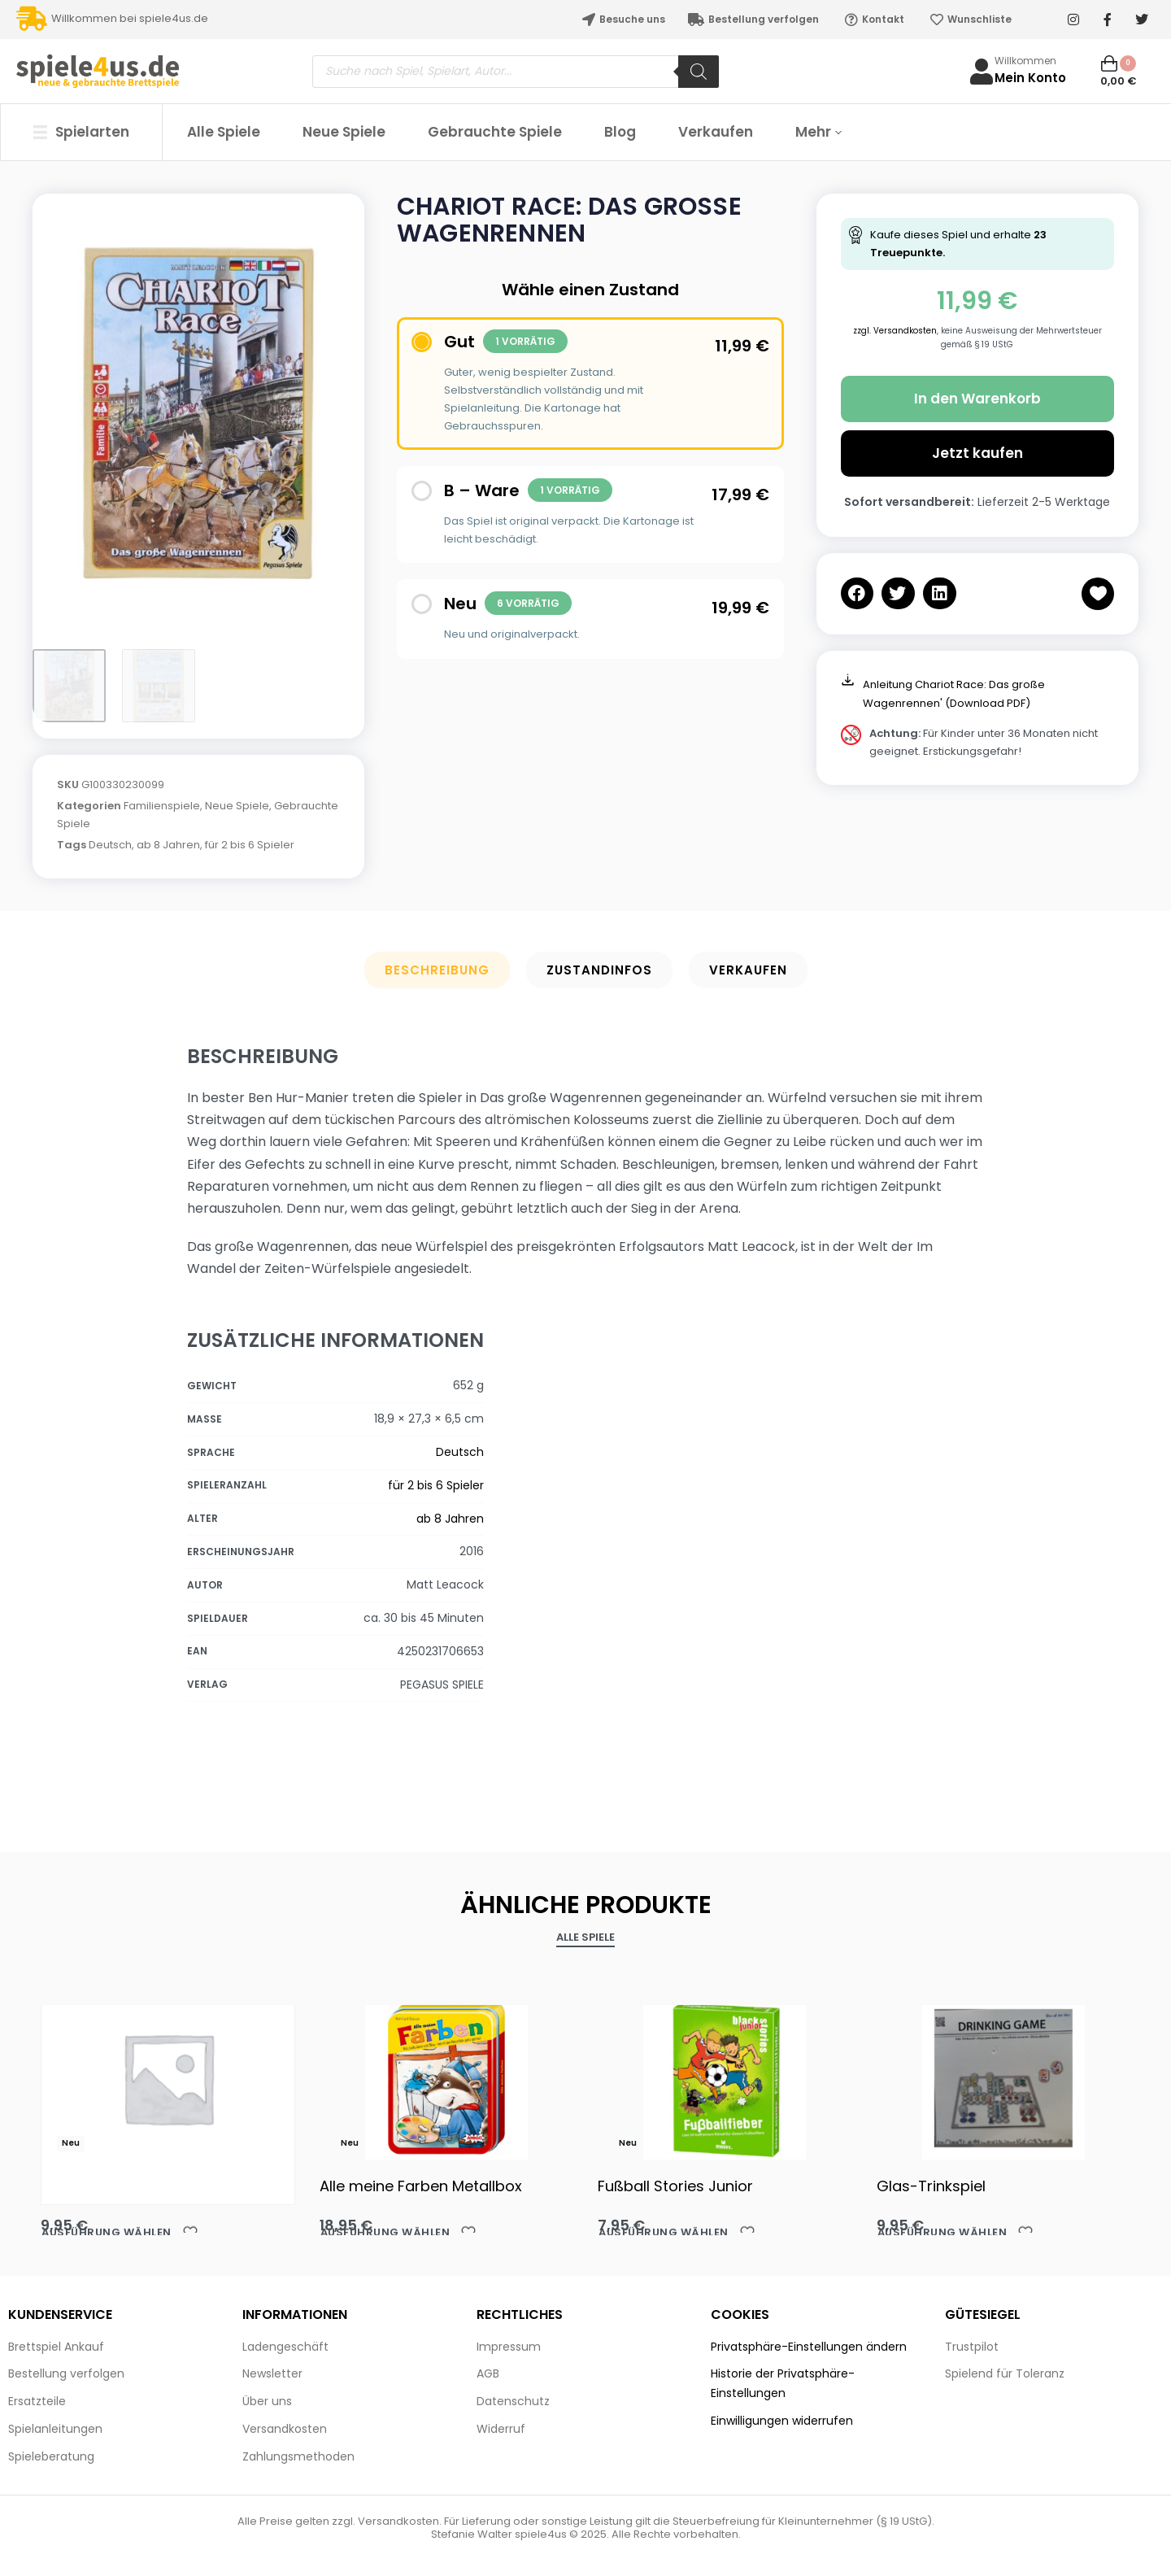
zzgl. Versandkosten (895, 331)
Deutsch (110, 844)
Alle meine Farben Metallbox (421, 2186)
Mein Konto (1030, 77)
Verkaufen (748, 970)
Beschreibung (437, 970)
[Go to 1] (69, 685)
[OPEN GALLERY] (198, 413)
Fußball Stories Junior (675, 2186)
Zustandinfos (599, 970)
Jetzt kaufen (977, 453)
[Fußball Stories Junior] (725, 2078)
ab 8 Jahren (168, 844)
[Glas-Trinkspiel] (1004, 2078)
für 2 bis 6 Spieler (249, 844)
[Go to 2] (158, 685)
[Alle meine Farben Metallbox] (447, 2078)
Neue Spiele (237, 805)
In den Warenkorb (977, 398)
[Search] (698, 71)
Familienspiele (162, 805)
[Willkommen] (982, 72)
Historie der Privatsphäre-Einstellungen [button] (783, 2383)
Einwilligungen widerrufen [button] (782, 2421)
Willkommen (1025, 61)
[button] (857, 593)
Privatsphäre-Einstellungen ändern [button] (809, 2346)
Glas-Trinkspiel (931, 2186)
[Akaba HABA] (168, 2078)
